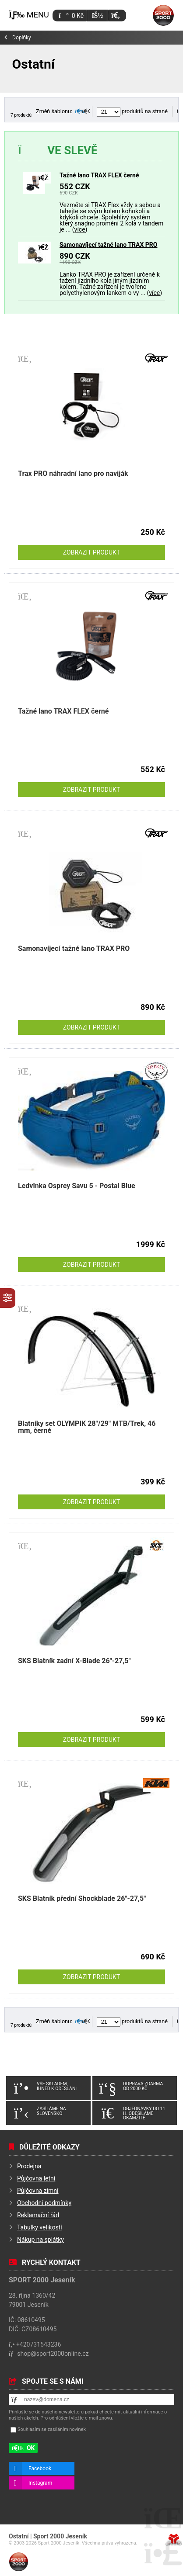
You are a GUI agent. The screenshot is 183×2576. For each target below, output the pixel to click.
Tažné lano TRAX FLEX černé (99, 175)
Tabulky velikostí (39, 2227)
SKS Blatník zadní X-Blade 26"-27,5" (74, 1661)
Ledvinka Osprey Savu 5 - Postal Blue (76, 1186)
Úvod (163, 15)
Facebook (39, 2468)
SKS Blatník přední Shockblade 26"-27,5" (82, 1898)
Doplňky (21, 37)
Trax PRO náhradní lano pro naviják (73, 473)
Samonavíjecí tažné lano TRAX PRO (108, 244)
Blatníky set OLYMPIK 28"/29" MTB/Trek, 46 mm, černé (86, 1427)
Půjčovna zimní (38, 2190)
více (79, 229)
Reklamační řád (38, 2215)
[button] (115, 15)
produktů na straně (132, 111)
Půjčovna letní (36, 2178)
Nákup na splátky (40, 2239)
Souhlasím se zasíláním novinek (52, 2429)
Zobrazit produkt (91, 552)
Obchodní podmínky (44, 2202)
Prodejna (29, 2166)
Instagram (40, 2483)
